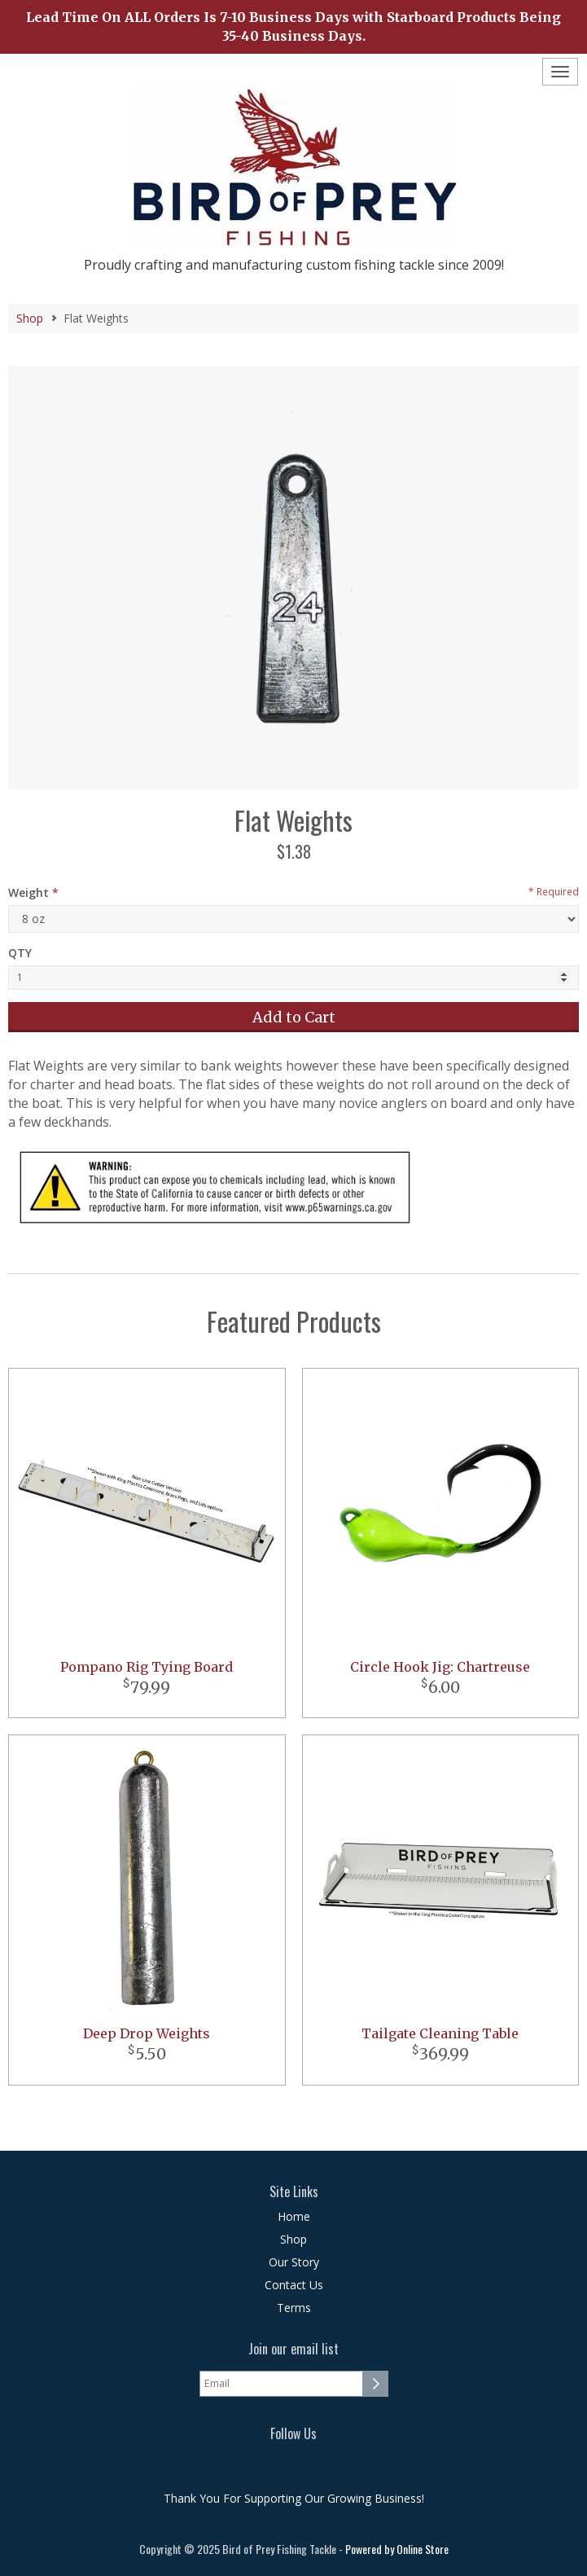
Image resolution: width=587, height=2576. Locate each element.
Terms (294, 2307)
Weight (28, 892)
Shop (29, 318)
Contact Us (294, 2284)
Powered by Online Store (397, 2548)
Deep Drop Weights (146, 2033)
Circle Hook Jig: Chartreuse (440, 1667)
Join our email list (293, 2349)
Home (294, 2216)
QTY (20, 953)
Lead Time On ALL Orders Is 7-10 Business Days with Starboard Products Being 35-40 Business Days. (293, 26)
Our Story (294, 2262)
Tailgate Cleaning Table (440, 2033)
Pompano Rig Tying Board (146, 1667)
